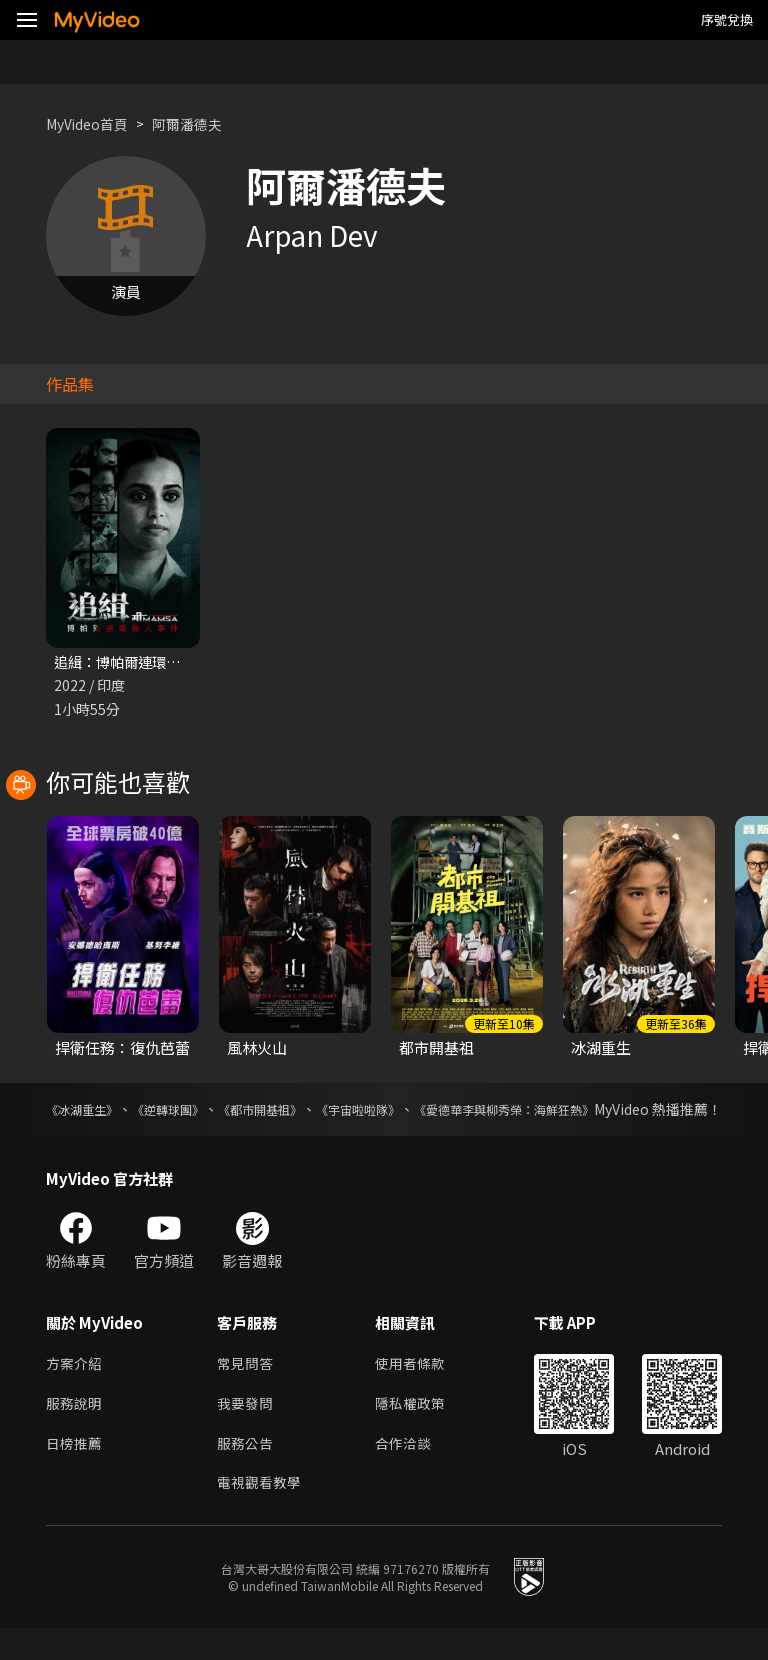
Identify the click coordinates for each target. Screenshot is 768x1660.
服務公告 (247, 1471)
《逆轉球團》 (198, 1111)
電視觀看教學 (262, 1513)
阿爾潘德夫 (198, 123)
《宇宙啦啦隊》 (438, 1111)
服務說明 (76, 1429)
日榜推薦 (76, 1471)
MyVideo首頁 (91, 123)
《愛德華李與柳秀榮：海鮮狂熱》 (617, 1111)
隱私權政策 (418, 1429)
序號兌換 (727, 19)
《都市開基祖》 (314, 1111)
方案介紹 (76, 1387)
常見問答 (247, 1387)
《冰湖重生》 (88, 1111)
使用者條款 (418, 1387)
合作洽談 (411, 1471)
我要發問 (247, 1429)
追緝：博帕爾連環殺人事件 (144, 662)
